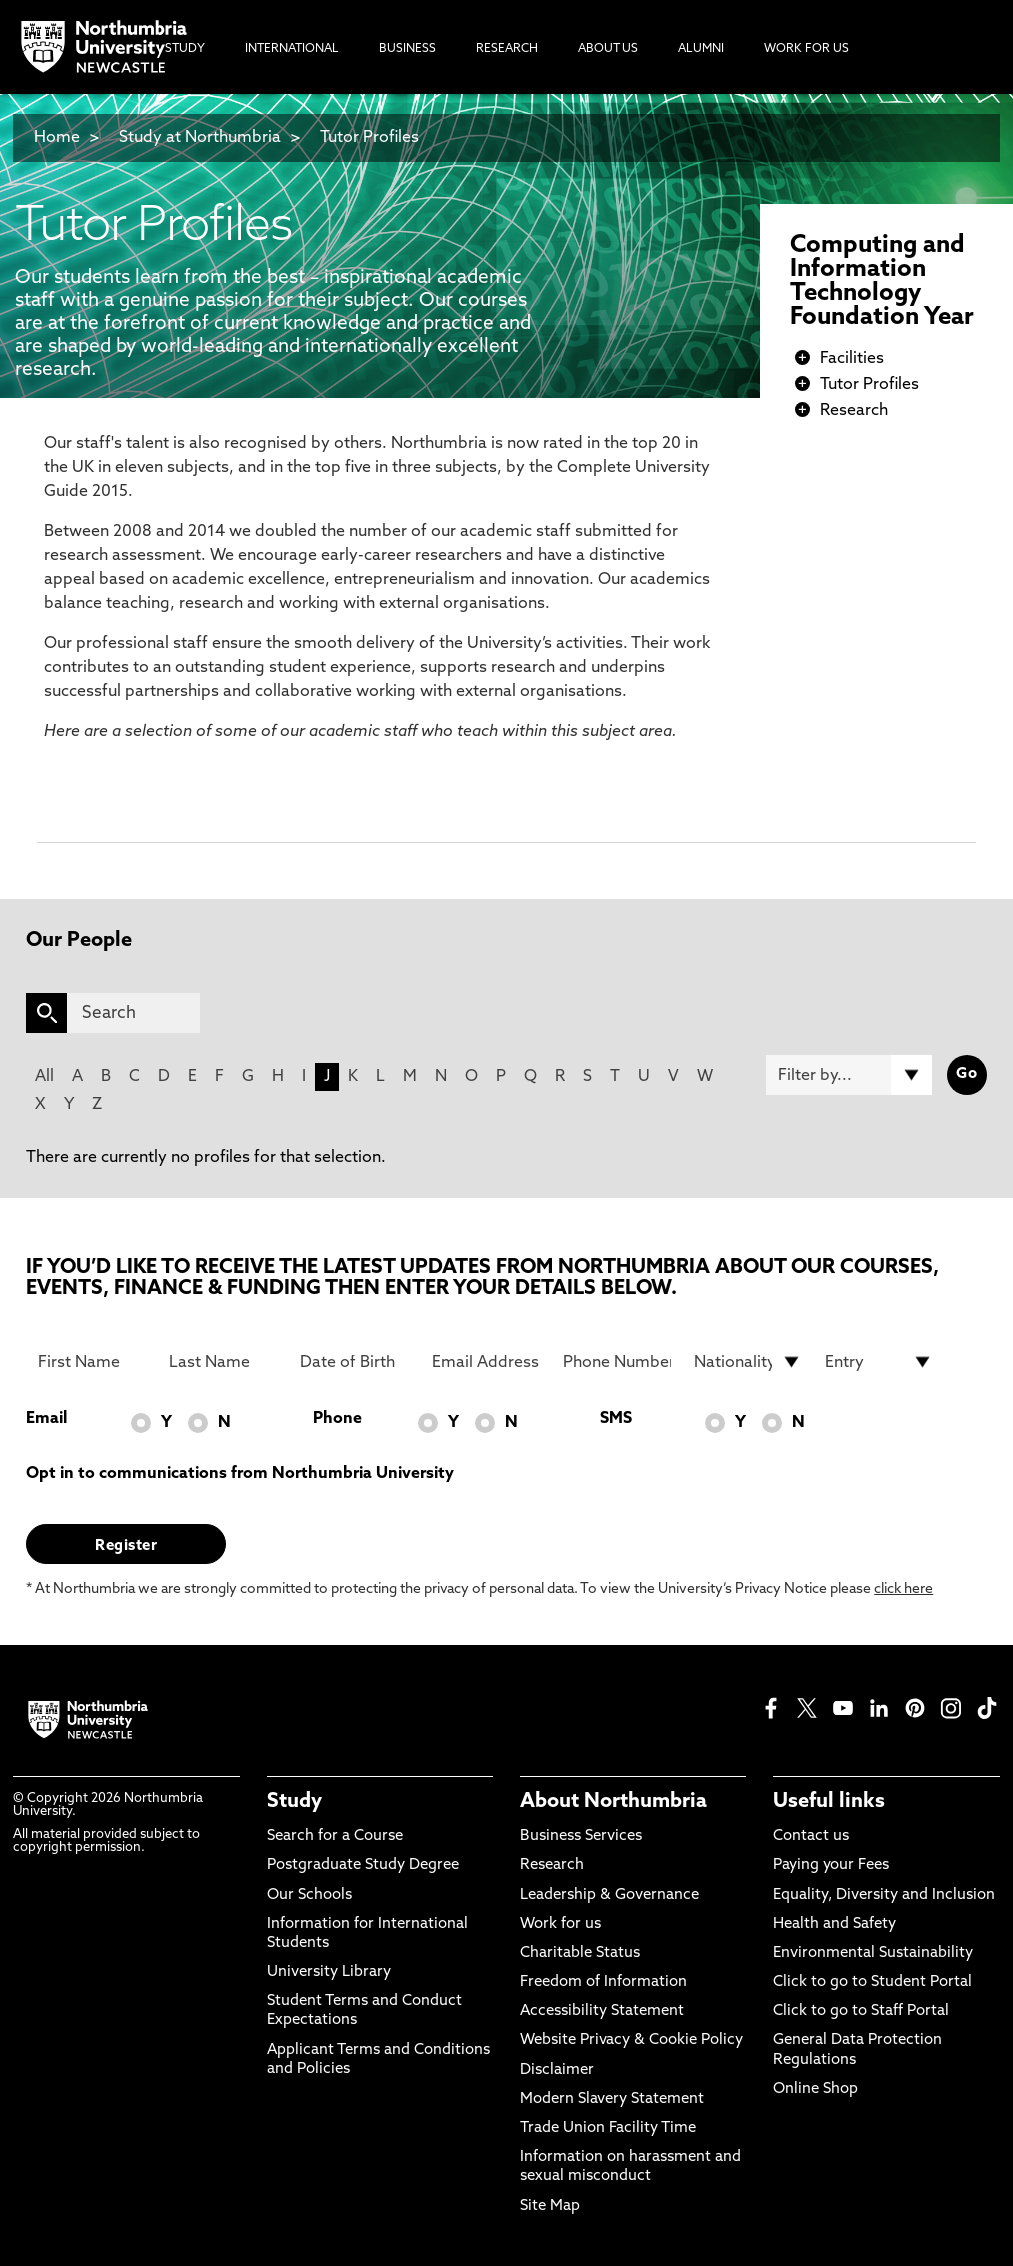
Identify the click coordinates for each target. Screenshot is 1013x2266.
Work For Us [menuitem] (806, 49)
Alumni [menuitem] (701, 49)
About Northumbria (613, 1802)
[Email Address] (486, 1362)
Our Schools (309, 1895)
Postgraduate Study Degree (363, 1865)
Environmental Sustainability (873, 1953)
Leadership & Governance (609, 1895)
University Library (329, 1972)
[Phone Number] (617, 1362)
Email (46, 1419)
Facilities (852, 359)
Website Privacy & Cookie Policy (631, 2040)
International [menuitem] (292, 49)
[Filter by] (848, 1075)
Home (57, 138)
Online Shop (815, 2089)
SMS (616, 1419)
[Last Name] (223, 1362)
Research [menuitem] (507, 49)
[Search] (133, 1013)
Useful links (829, 1802)
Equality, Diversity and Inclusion (884, 1895)
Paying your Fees (831, 1865)
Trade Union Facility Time (608, 2128)
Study (294, 1802)
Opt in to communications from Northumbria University (240, 1474)
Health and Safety (834, 1924)
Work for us (560, 1924)
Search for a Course (335, 1836)
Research (854, 411)
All (44, 1077)
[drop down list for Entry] (879, 1362)
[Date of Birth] (354, 1362)
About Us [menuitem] (608, 49)
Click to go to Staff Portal (861, 2011)
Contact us (811, 1836)
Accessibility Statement (602, 2011)
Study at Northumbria (200, 138)
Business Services (581, 1836)
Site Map (550, 2206)
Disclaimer (557, 2070)
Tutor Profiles (369, 138)
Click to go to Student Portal (872, 1982)
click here (903, 1589)
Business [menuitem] (407, 49)
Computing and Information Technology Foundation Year (882, 282)
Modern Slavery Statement (612, 2099)
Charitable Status (580, 1953)
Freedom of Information (603, 1982)
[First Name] (92, 1362)
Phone (337, 1419)
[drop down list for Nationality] (748, 1362)
